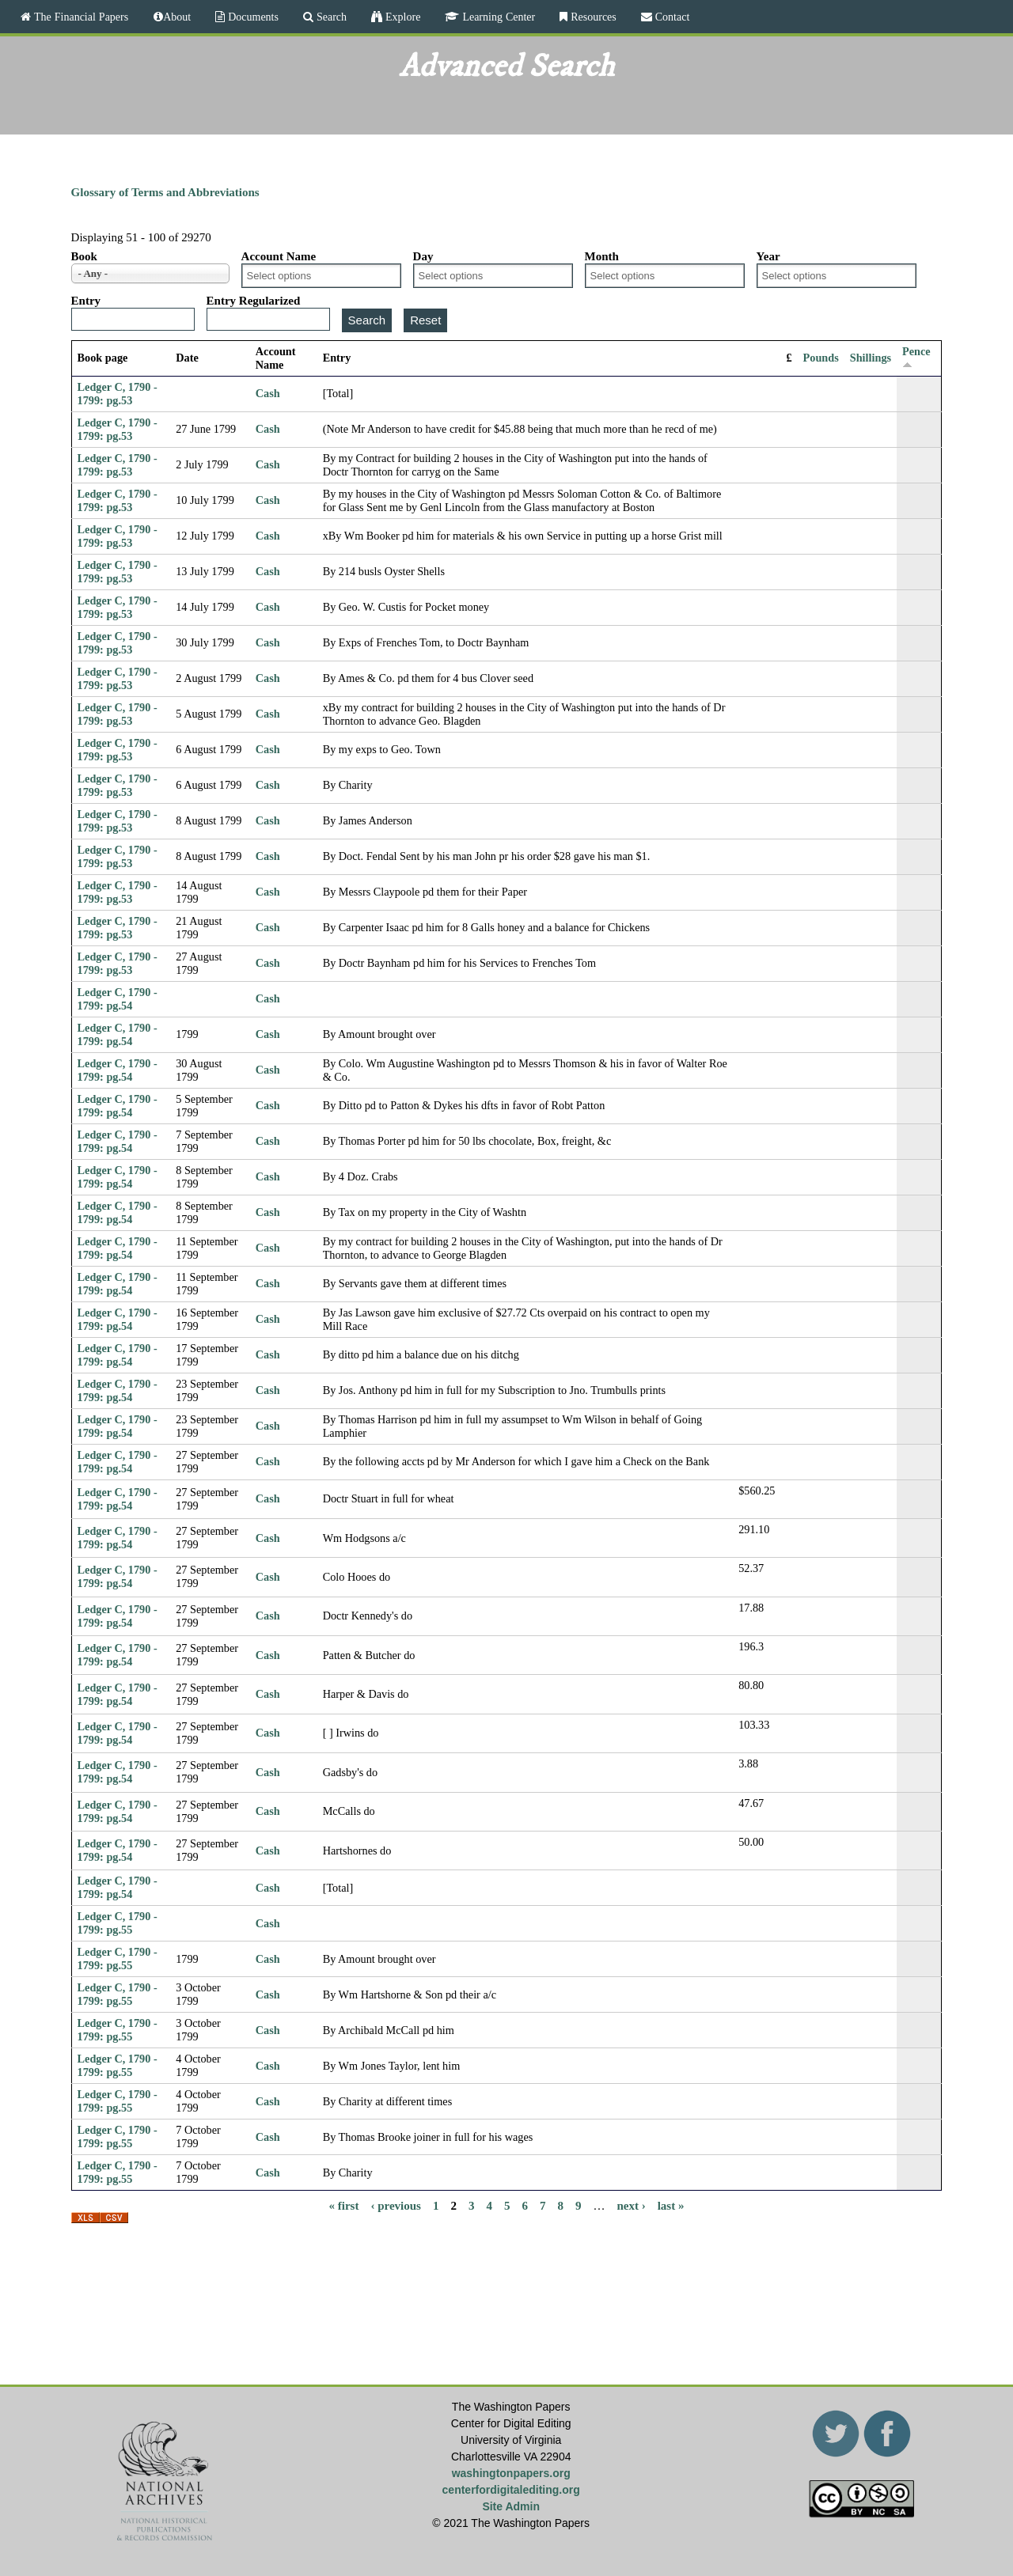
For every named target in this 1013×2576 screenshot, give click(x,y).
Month (602, 256)
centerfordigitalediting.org (511, 2489)
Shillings (870, 357)
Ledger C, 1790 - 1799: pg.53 (117, 394)
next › (631, 2205)
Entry (86, 300)
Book (84, 256)
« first (344, 2205)
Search (330, 16)
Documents (252, 16)
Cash (268, 393)
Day (423, 256)
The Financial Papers (79, 16)
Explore (401, 16)
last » (671, 2205)
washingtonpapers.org (511, 2473)
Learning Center (497, 16)
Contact (671, 16)
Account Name (279, 256)
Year (768, 256)
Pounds (821, 357)
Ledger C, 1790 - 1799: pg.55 (117, 1923)
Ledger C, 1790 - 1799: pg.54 (117, 999)
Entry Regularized (254, 300)
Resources (592, 16)
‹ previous (395, 2205)
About (177, 16)
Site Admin (511, 2506)
